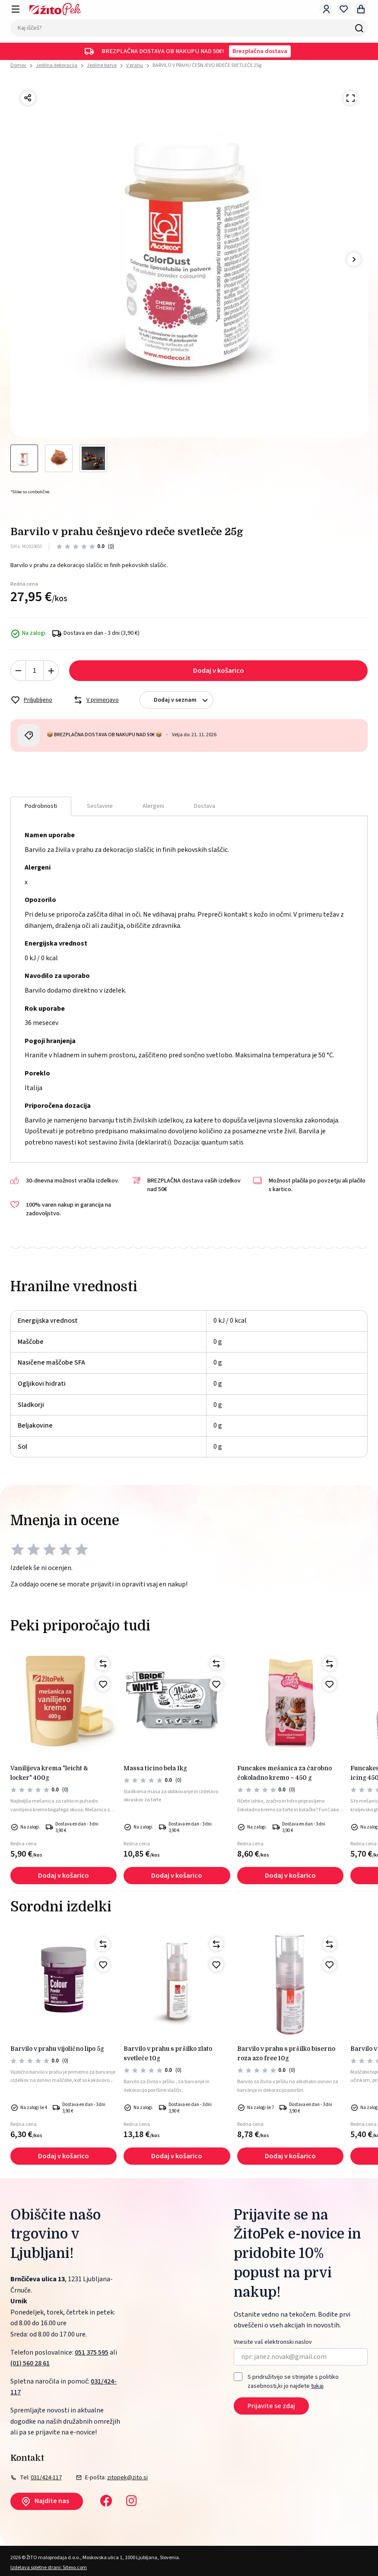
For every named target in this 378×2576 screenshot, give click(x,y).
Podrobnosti (41, 806)
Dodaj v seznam (183, 700)
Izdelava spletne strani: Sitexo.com (48, 2567)
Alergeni (153, 806)
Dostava (204, 806)
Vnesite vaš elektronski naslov (273, 2342)
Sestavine (100, 806)
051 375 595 (91, 2352)
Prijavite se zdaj (271, 2406)
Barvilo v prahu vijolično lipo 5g (57, 2048)
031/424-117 (46, 2477)
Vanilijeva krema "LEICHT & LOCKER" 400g (49, 1773)
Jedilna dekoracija (56, 65)
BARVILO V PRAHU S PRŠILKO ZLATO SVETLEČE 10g (168, 2053)
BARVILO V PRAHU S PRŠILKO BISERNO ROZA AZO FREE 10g (286, 2053)
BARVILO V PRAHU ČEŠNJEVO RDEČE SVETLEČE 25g (206, 65)
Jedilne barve (102, 65)
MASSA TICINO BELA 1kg (155, 1768)
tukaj (317, 2386)
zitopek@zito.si (127, 2477)
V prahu (134, 65)
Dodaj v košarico (218, 670)
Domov (18, 65)
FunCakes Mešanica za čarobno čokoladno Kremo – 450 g (284, 1773)
